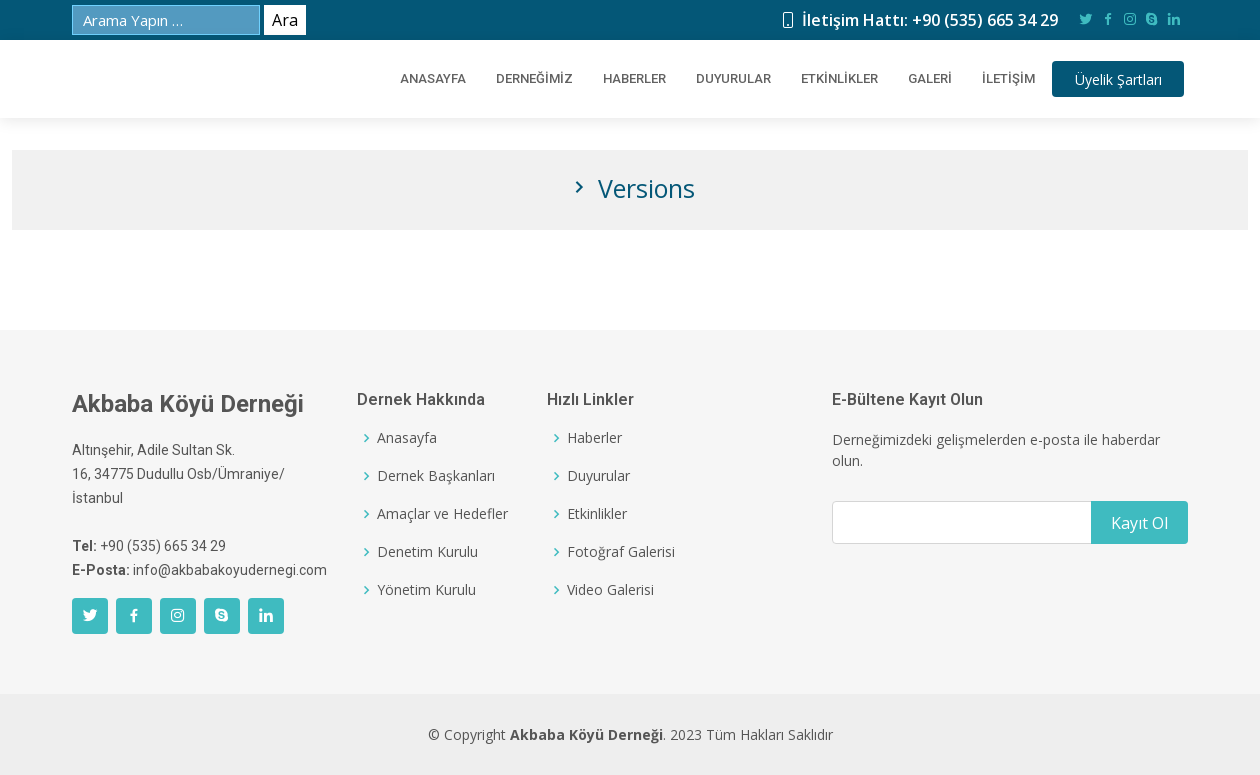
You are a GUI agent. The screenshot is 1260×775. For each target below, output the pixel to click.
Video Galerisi (610, 590)
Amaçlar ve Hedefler (442, 514)
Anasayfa (407, 438)
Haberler (625, 79)
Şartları (1119, 79)
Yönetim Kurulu (426, 590)
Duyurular (724, 79)
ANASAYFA (424, 79)
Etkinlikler (830, 79)
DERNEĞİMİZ (525, 79)
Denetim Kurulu (427, 552)
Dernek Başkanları (436, 476)
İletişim (999, 79)
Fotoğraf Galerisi (621, 552)
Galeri (921, 79)
